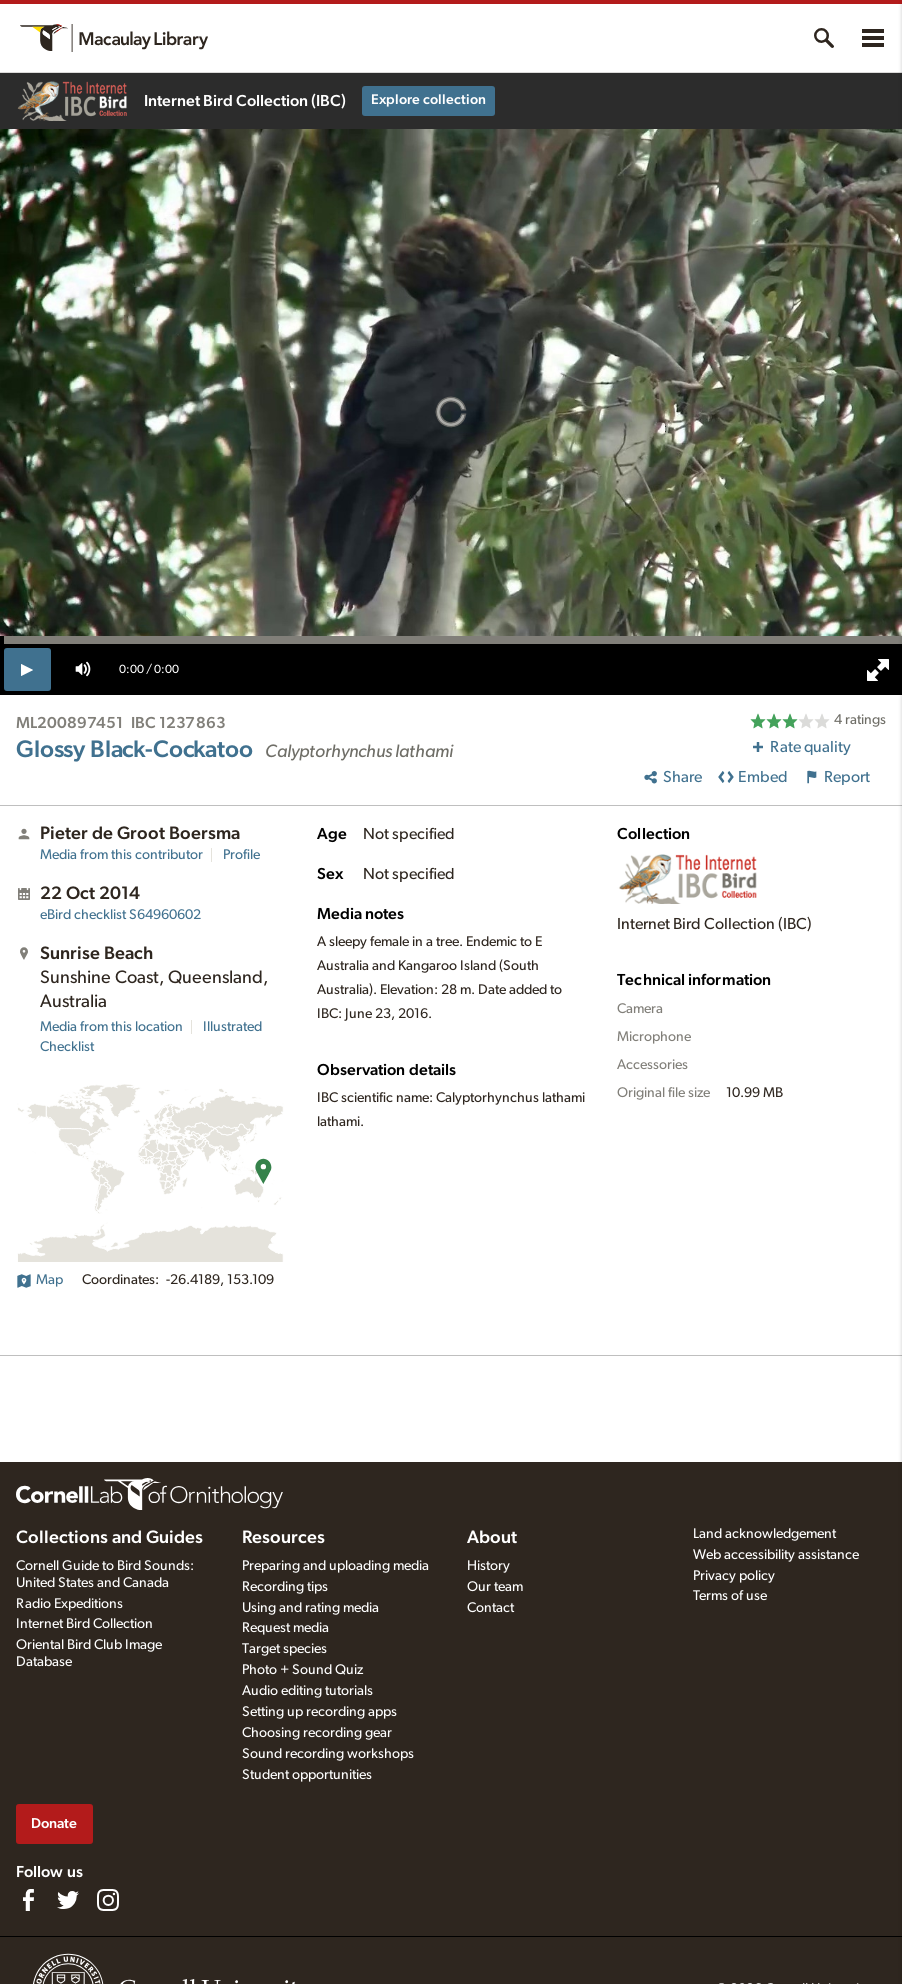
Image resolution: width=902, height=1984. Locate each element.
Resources (283, 1538)
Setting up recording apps (319, 1712)
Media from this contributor (121, 855)
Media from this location (111, 1027)
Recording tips (285, 1587)
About (492, 1538)
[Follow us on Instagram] (108, 1900)
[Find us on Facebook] (28, 1900)
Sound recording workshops (328, 1754)
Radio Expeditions (69, 1604)
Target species (284, 1649)
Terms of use (730, 1596)
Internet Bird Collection (84, 1624)
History (488, 1566)
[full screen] (878, 670)
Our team (495, 1587)
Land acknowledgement (764, 1534)
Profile (241, 855)
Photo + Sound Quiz (302, 1670)
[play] (27, 669)
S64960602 (120, 915)
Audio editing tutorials (307, 1691)
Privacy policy (734, 1576)
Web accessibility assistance (776, 1555)
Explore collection (428, 100)
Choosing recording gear (317, 1733)
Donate (54, 1823)
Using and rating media (310, 1608)
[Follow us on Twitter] (68, 1900)
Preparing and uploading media (335, 1566)
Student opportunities (307, 1775)
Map (39, 1280)
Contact (490, 1608)
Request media (285, 1628)
